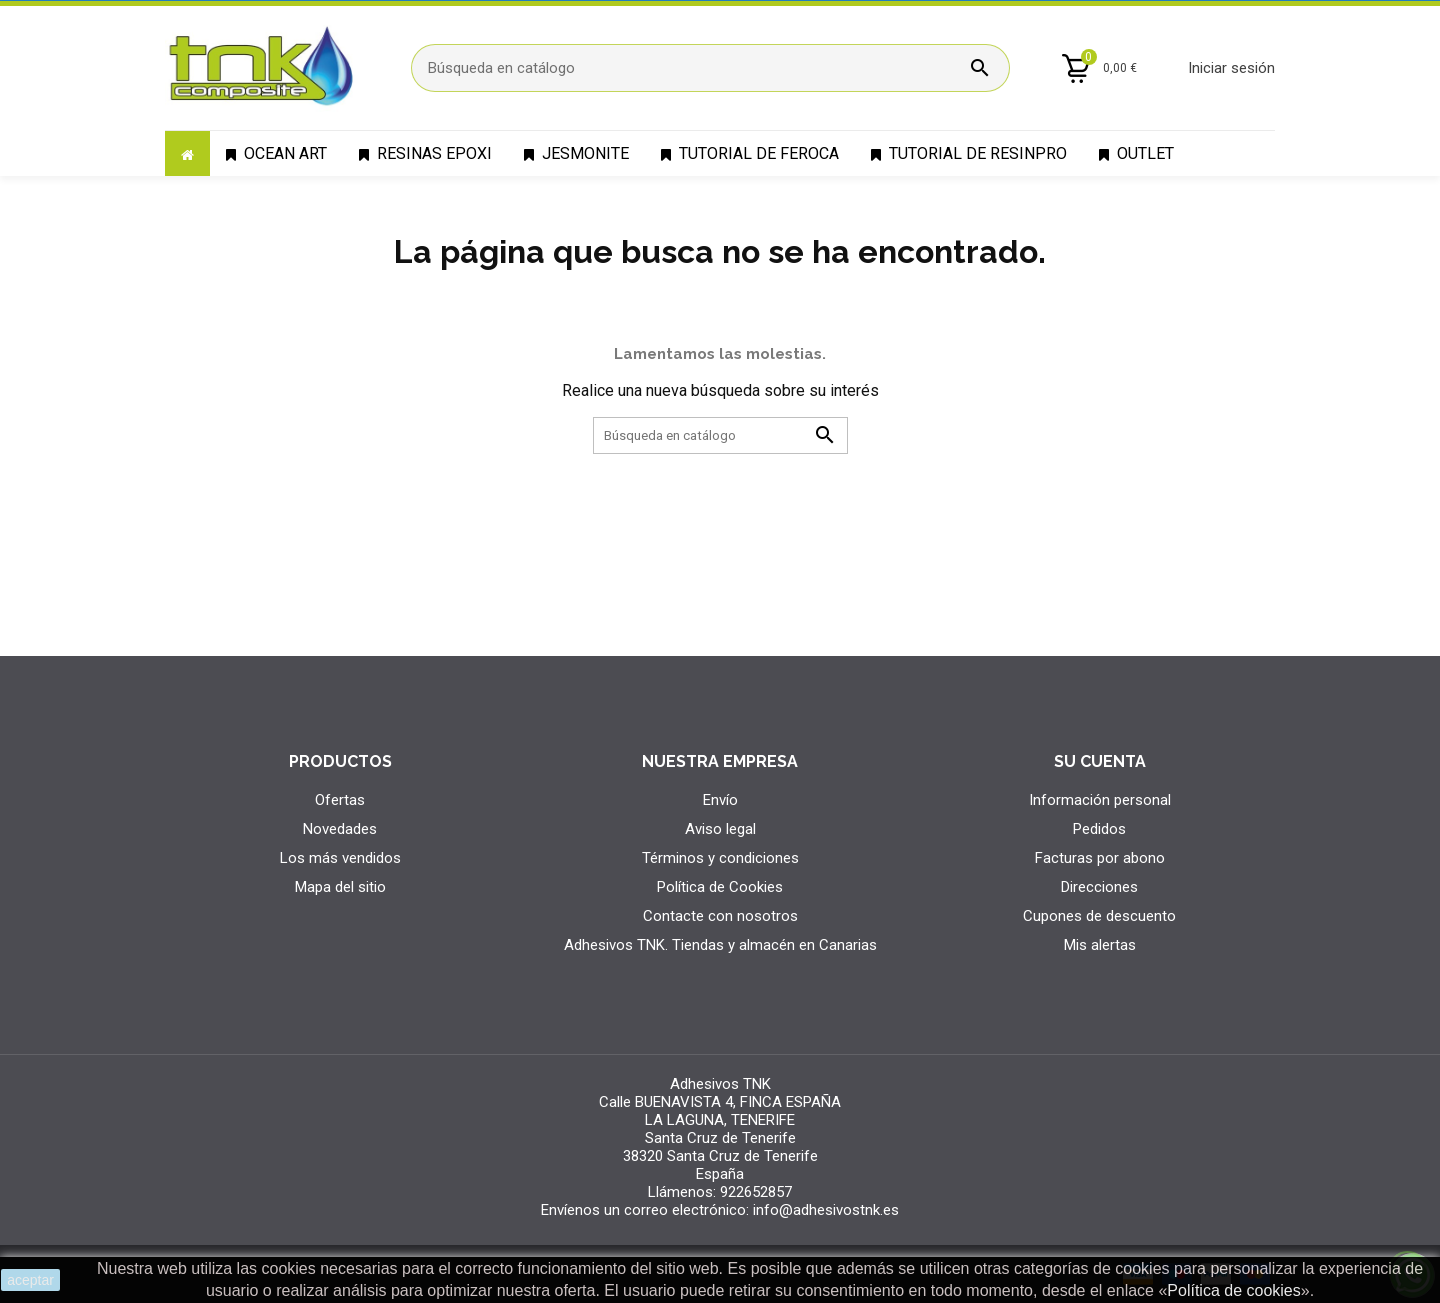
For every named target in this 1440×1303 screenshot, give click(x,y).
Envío (720, 800)
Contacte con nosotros (720, 916)
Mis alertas (1100, 945)
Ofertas (340, 800)
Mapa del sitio (340, 887)
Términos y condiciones (720, 858)
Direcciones (1099, 887)
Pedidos (1099, 829)
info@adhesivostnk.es (826, 1210)
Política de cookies (1233, 1290)
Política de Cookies (720, 887)
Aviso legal (720, 829)
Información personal (1100, 800)
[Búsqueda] (710, 68)
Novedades (340, 829)
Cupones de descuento (1099, 916)
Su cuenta (1100, 761)
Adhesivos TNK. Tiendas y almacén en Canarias (720, 945)
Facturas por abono (1100, 858)
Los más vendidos (340, 858)
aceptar (30, 1280)
